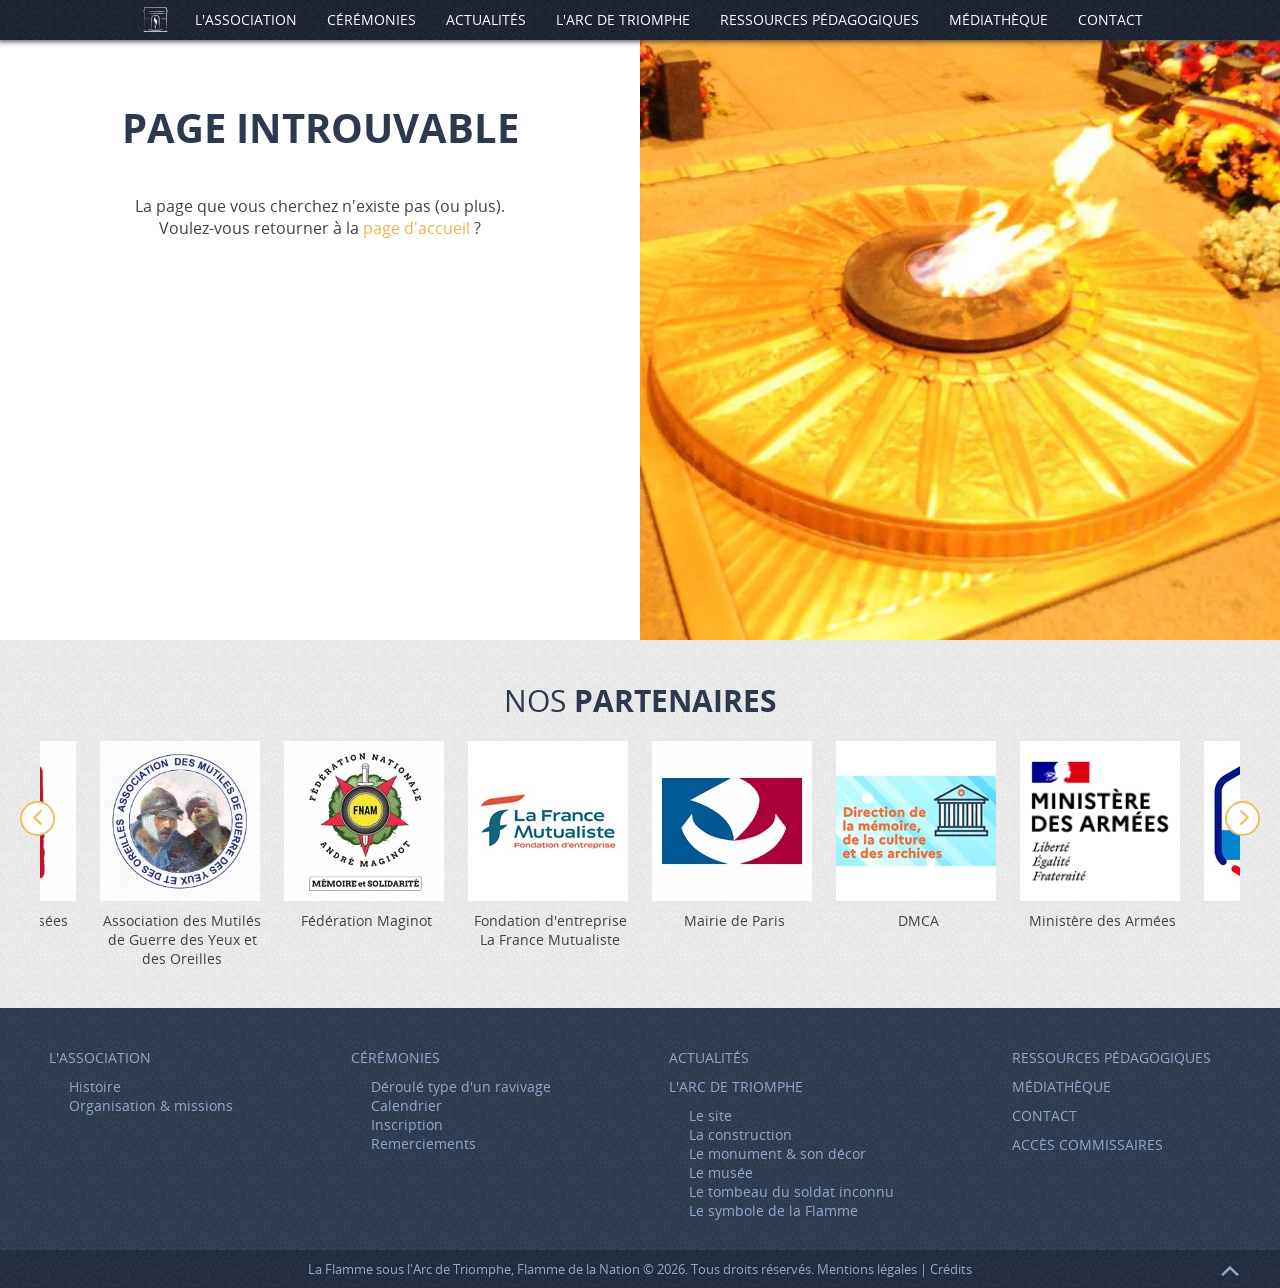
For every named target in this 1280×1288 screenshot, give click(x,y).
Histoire (95, 1086)
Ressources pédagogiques (819, 19)
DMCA (918, 920)
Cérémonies (371, 19)
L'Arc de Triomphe (623, 19)
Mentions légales (867, 1269)
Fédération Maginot (366, 920)
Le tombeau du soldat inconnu (791, 1191)
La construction (740, 1134)
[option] (734, 835)
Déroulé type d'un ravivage (461, 1086)
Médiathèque (998, 19)
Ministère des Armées (1102, 920)
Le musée (721, 1172)
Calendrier (406, 1105)
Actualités (486, 19)
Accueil (155, 20)
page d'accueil (416, 228)
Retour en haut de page (1230, 1271)
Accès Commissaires (1087, 1144)
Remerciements (423, 1143)
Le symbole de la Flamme (773, 1210)
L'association (246, 19)
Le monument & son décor (777, 1153)
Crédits (951, 1269)
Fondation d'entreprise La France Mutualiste (550, 930)
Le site (710, 1115)
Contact (1110, 19)
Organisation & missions (151, 1105)
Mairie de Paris (734, 920)
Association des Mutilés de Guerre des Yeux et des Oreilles (182, 939)
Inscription (407, 1124)
